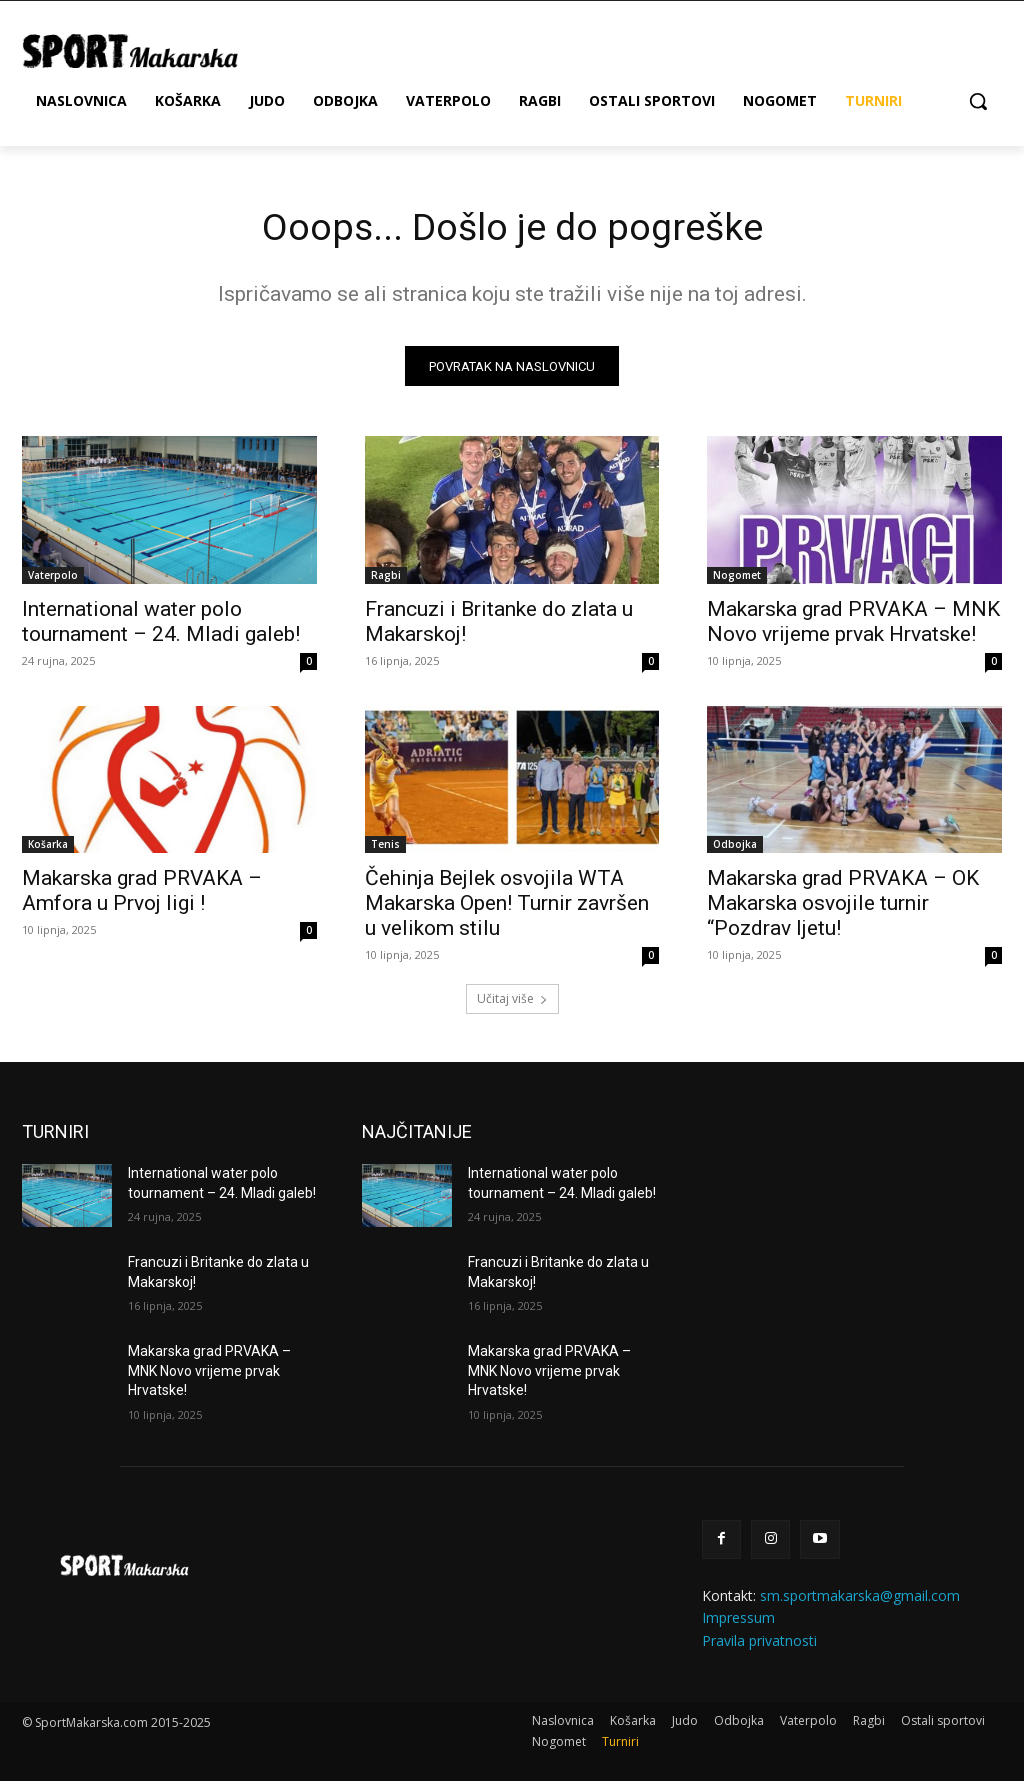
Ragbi (386, 578)
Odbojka (735, 848)
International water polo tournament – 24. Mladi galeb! (161, 624)
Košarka (48, 848)
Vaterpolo (53, 578)
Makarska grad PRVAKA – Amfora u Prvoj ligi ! (142, 894)
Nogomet (737, 578)
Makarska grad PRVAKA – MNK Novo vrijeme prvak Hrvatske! (853, 624)
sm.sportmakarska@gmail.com (860, 1599)
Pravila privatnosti (759, 1643)
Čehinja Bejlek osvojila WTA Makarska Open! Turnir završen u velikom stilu (507, 907)
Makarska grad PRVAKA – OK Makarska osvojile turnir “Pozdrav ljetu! (843, 907)
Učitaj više (512, 1002)
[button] (978, 101)
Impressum (738, 1621)
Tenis (385, 848)
